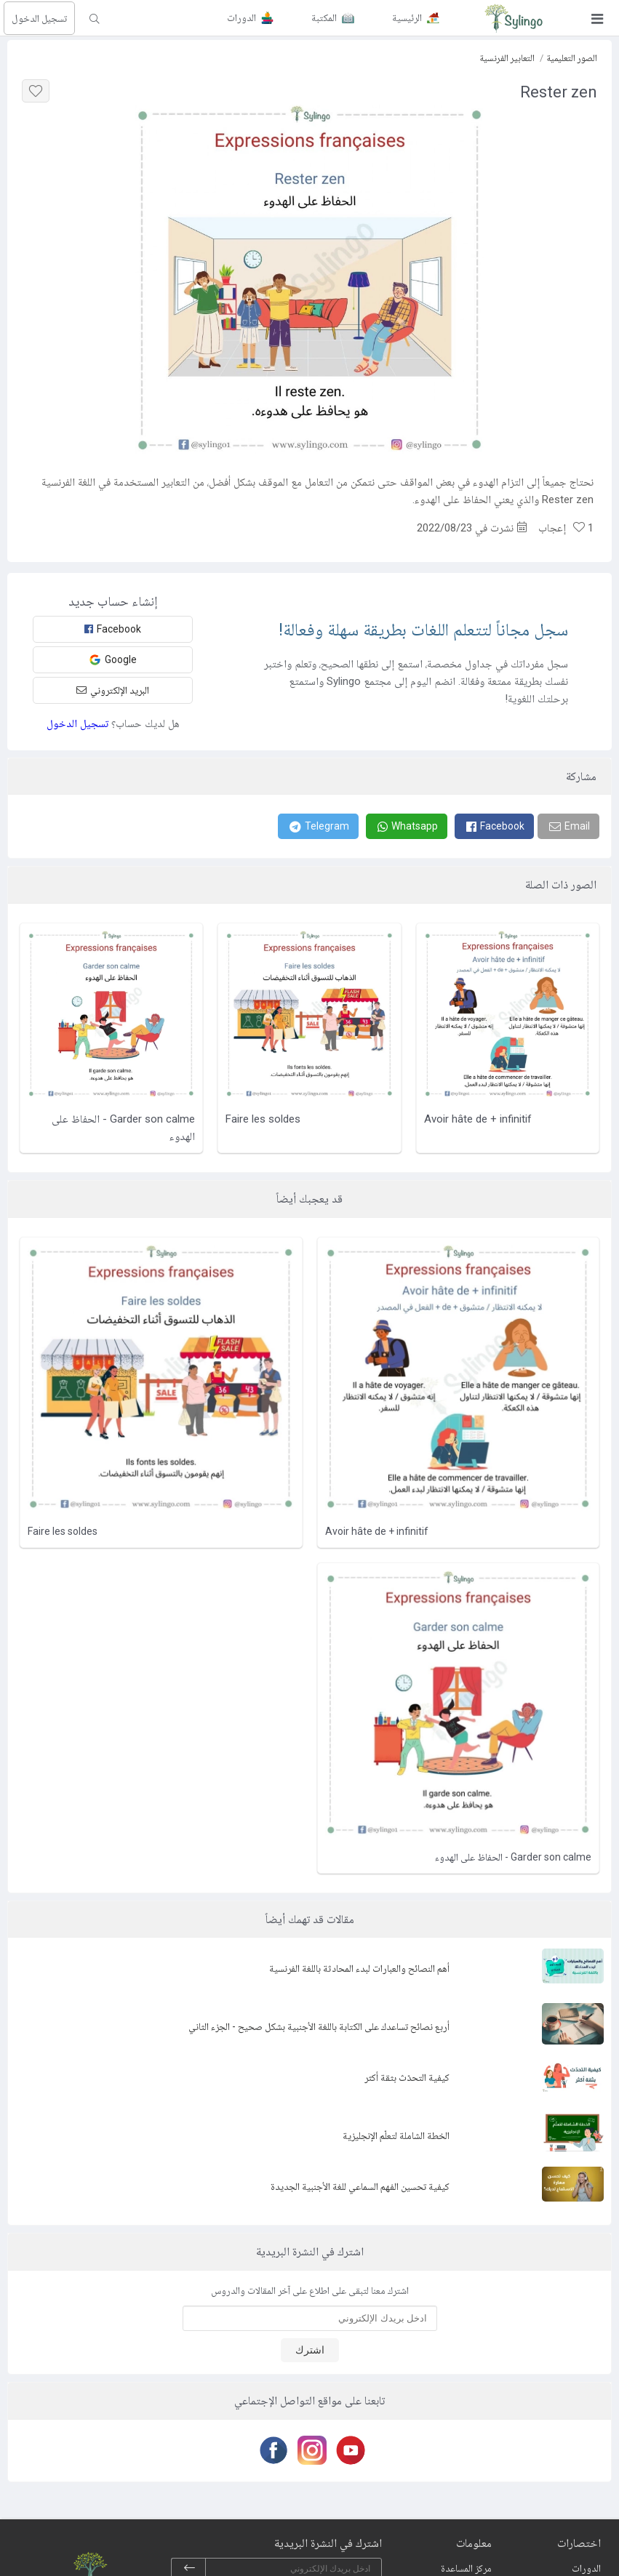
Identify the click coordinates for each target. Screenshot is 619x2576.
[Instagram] (309, 2450)
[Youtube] (348, 2450)
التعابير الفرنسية (507, 57)
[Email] (568, 826)
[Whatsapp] (406, 826)
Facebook (112, 629)
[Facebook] (494, 826)
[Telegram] (318, 826)
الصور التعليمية (571, 57)
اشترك (309, 2350)
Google (113, 660)
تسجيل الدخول (39, 18)
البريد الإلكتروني (112, 690)
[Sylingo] (513, 18)
